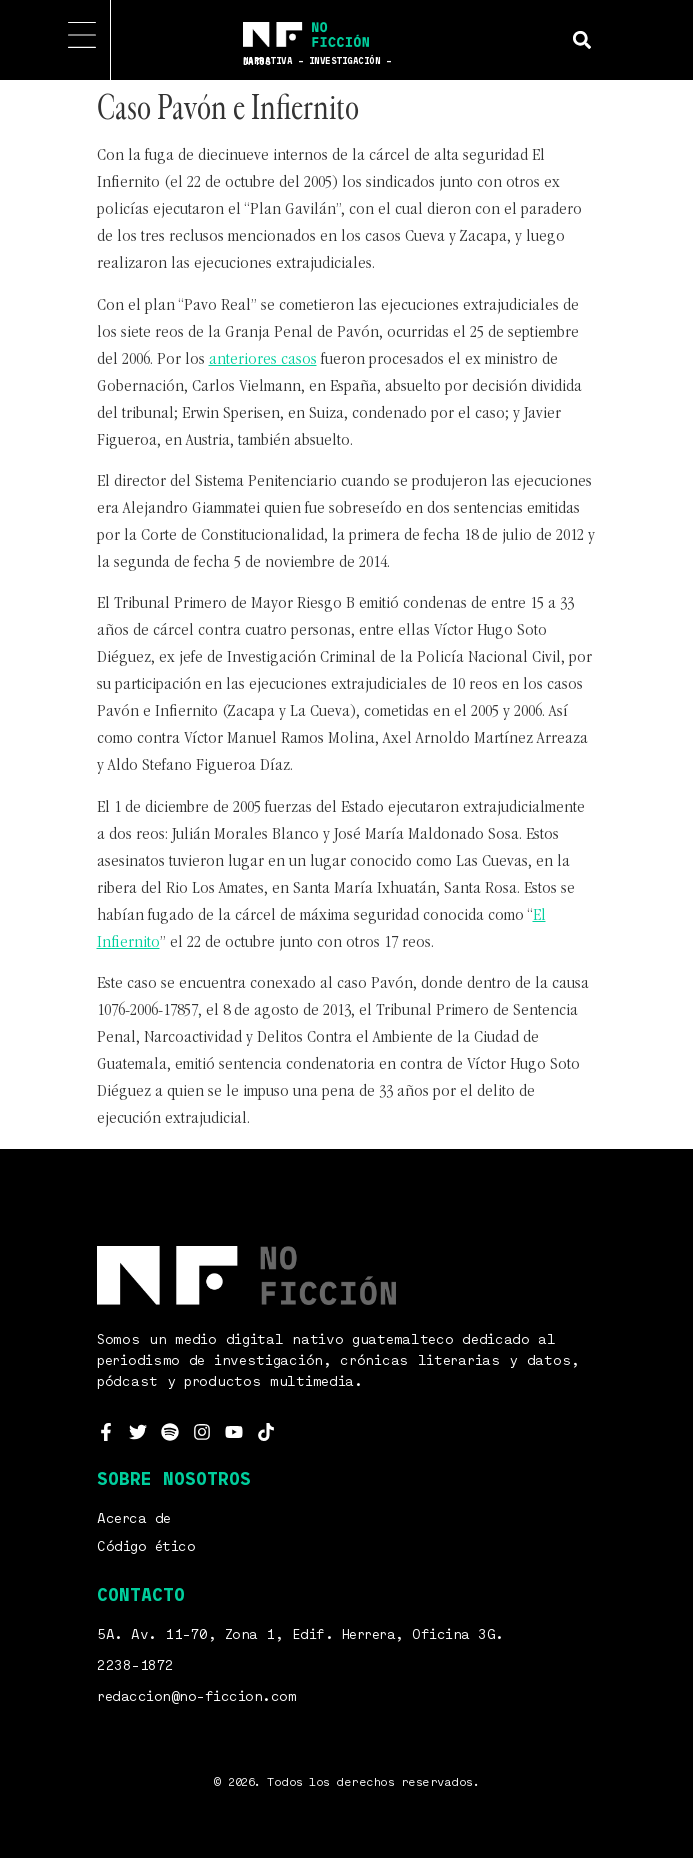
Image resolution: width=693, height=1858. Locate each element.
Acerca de (134, 1519)
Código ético (146, 1547)
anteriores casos (263, 360)
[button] (581, 39)
